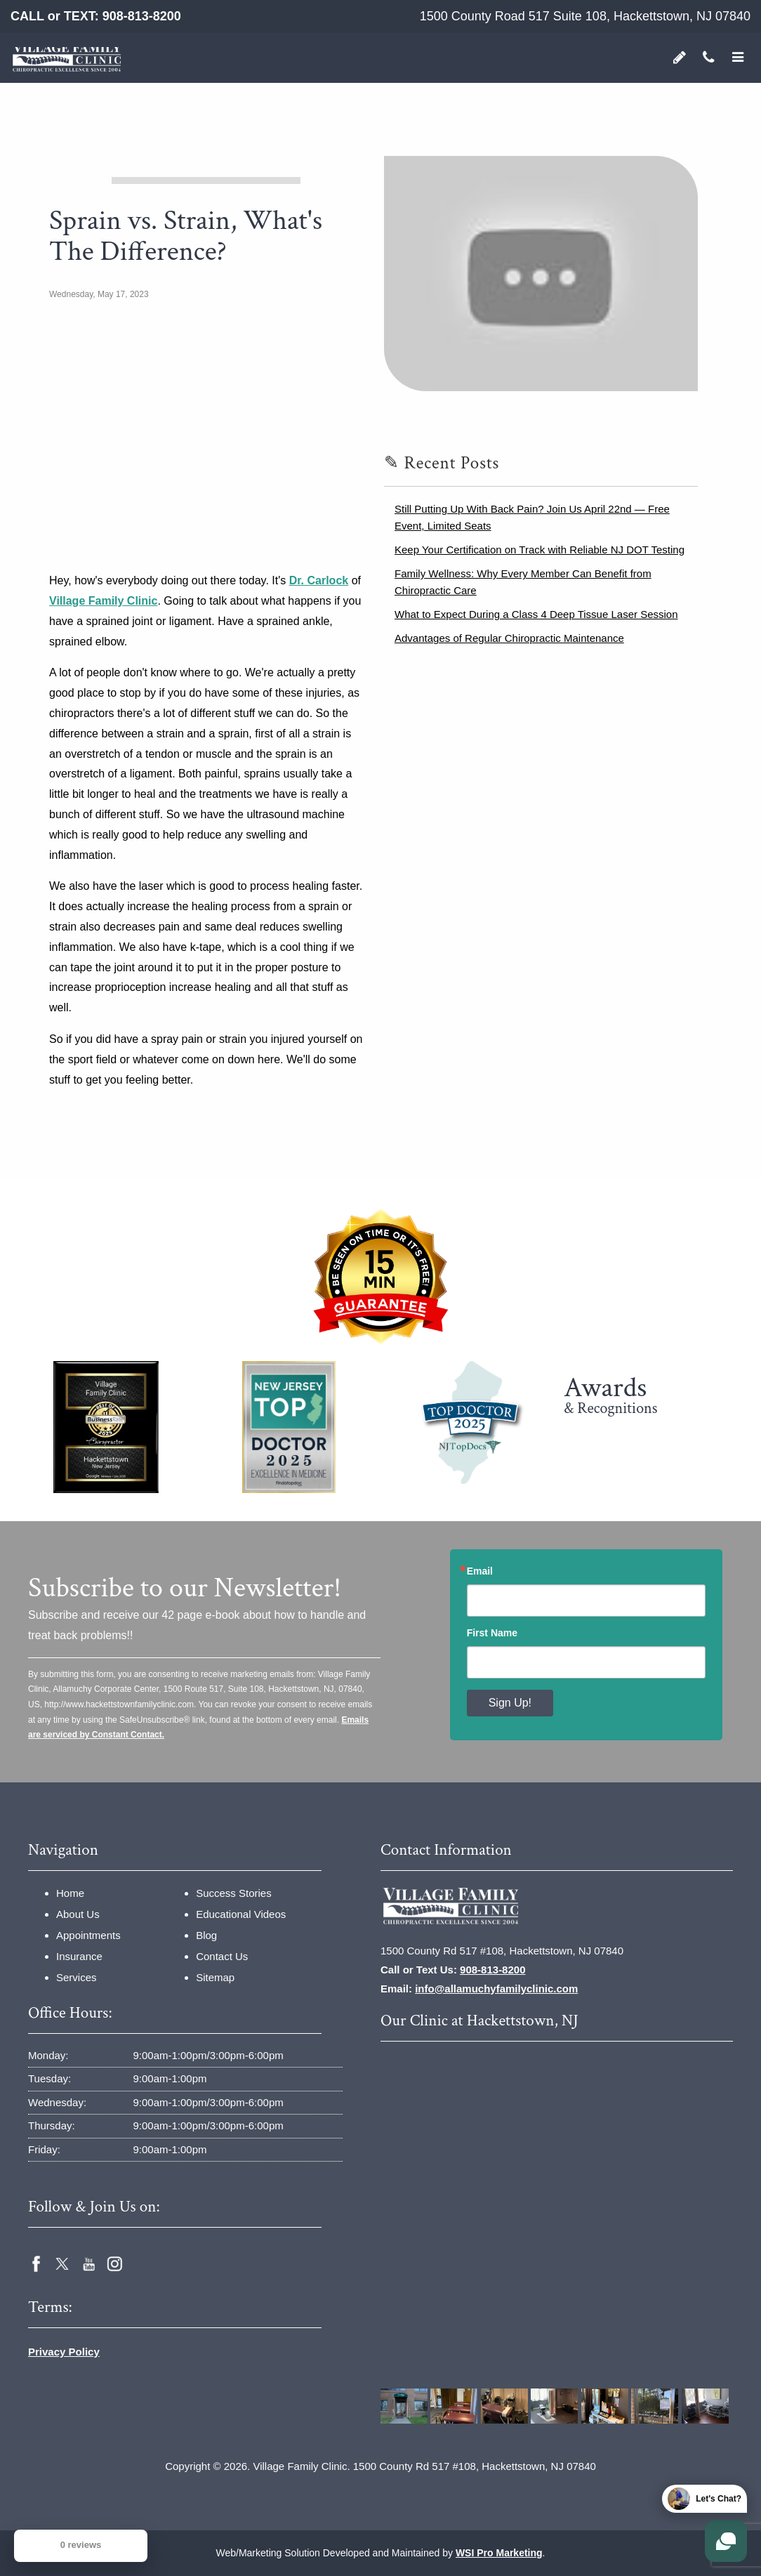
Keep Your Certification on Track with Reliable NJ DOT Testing (539, 550)
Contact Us (222, 1956)
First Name (492, 1633)
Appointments (88, 1935)
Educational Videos (241, 1914)
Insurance (79, 1956)
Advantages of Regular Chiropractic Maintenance (509, 638)
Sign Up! (510, 1703)
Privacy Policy (64, 2352)
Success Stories (234, 1893)
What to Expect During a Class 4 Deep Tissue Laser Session (536, 614)
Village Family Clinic (103, 601)
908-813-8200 (141, 16)
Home (70, 1893)
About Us (78, 1914)
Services (76, 1977)
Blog (206, 1935)
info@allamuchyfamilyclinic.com (496, 1989)
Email (480, 1571)
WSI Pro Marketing (499, 2552)
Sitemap (215, 1977)
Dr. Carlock (318, 580)
